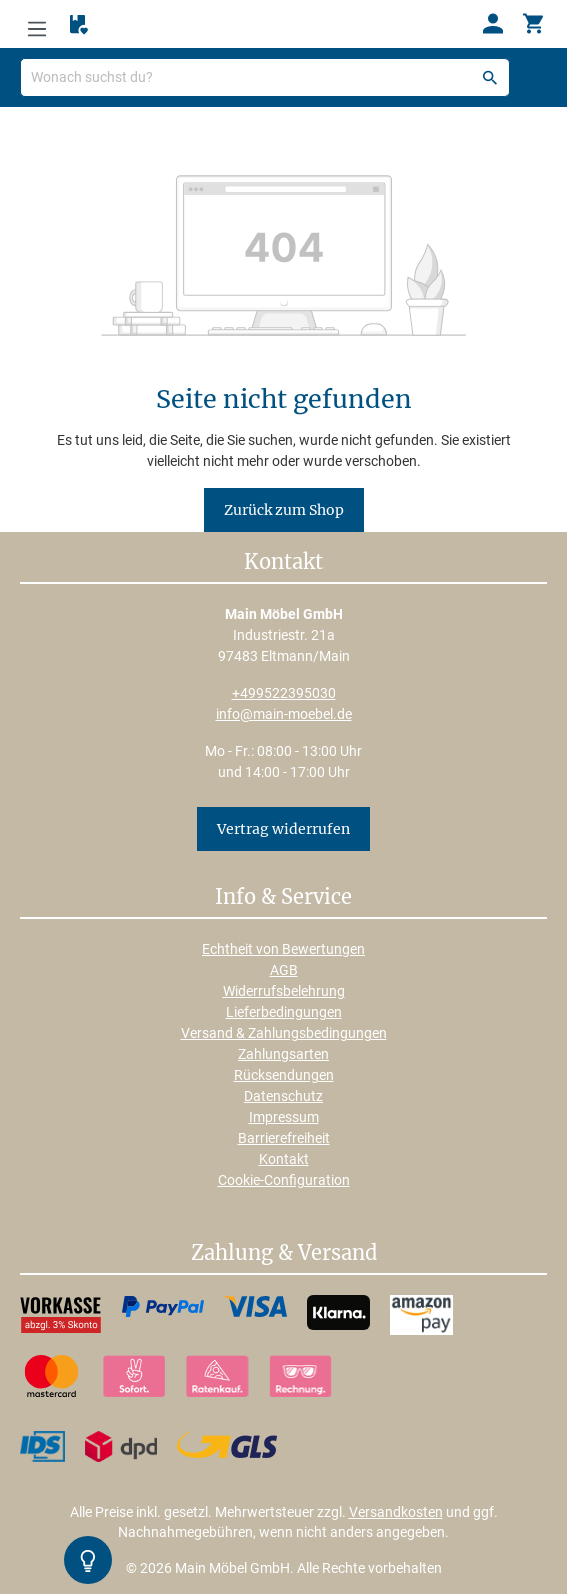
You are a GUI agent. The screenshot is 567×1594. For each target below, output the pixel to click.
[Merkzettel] (79, 25)
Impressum (284, 1117)
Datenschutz (283, 1096)
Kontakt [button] (283, 563)
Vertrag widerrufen (283, 829)
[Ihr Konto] (493, 24)
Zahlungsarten (283, 1054)
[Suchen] (490, 77)
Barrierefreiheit (284, 1138)
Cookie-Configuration (284, 1180)
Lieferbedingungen (284, 1012)
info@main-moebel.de (284, 714)
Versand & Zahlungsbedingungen (284, 1033)
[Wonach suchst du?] (265, 77)
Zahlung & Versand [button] (284, 1254)
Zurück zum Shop (284, 510)
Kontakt (284, 1159)
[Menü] (37, 24)
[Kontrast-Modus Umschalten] (88, 1560)
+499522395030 (284, 693)
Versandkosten (396, 1512)
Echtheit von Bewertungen (283, 949)
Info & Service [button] (283, 898)
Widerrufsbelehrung (284, 991)
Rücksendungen (284, 1075)
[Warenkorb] (533, 24)
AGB (284, 970)
